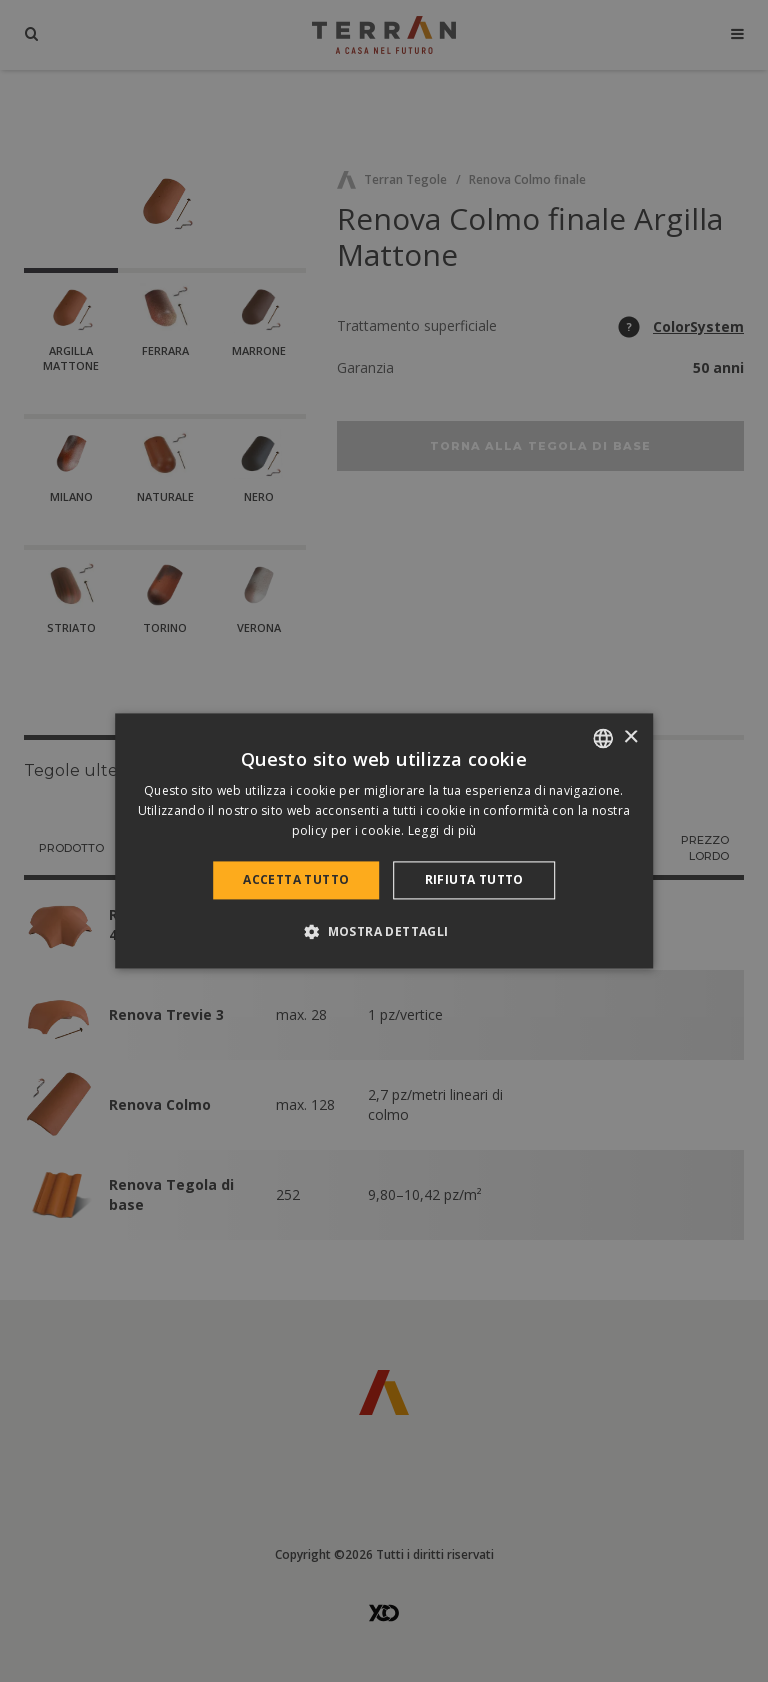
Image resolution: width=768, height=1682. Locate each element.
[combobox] (603, 738)
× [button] (630, 737)
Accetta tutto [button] (296, 879)
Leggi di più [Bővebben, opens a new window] (442, 830)
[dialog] (384, 840)
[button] (383, 932)
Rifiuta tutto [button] (474, 879)
